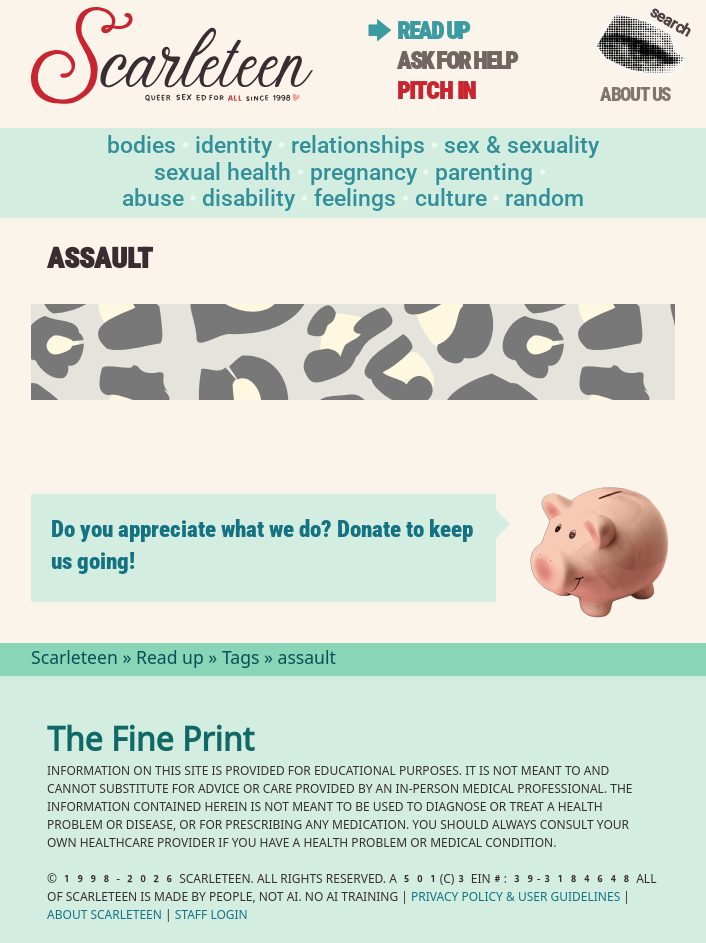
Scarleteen (74, 660)
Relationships (358, 143)
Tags (241, 660)
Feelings (355, 196)
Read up (433, 31)
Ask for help (457, 61)
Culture (451, 196)
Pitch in (436, 91)
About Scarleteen (104, 916)
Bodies (141, 143)
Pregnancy (363, 170)
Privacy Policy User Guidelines (515, 898)
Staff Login (211, 916)
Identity (233, 143)
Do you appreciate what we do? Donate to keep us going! (262, 545)
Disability (248, 196)
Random (544, 196)
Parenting (484, 170)
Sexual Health (222, 170)
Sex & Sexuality (521, 143)
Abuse (153, 196)
